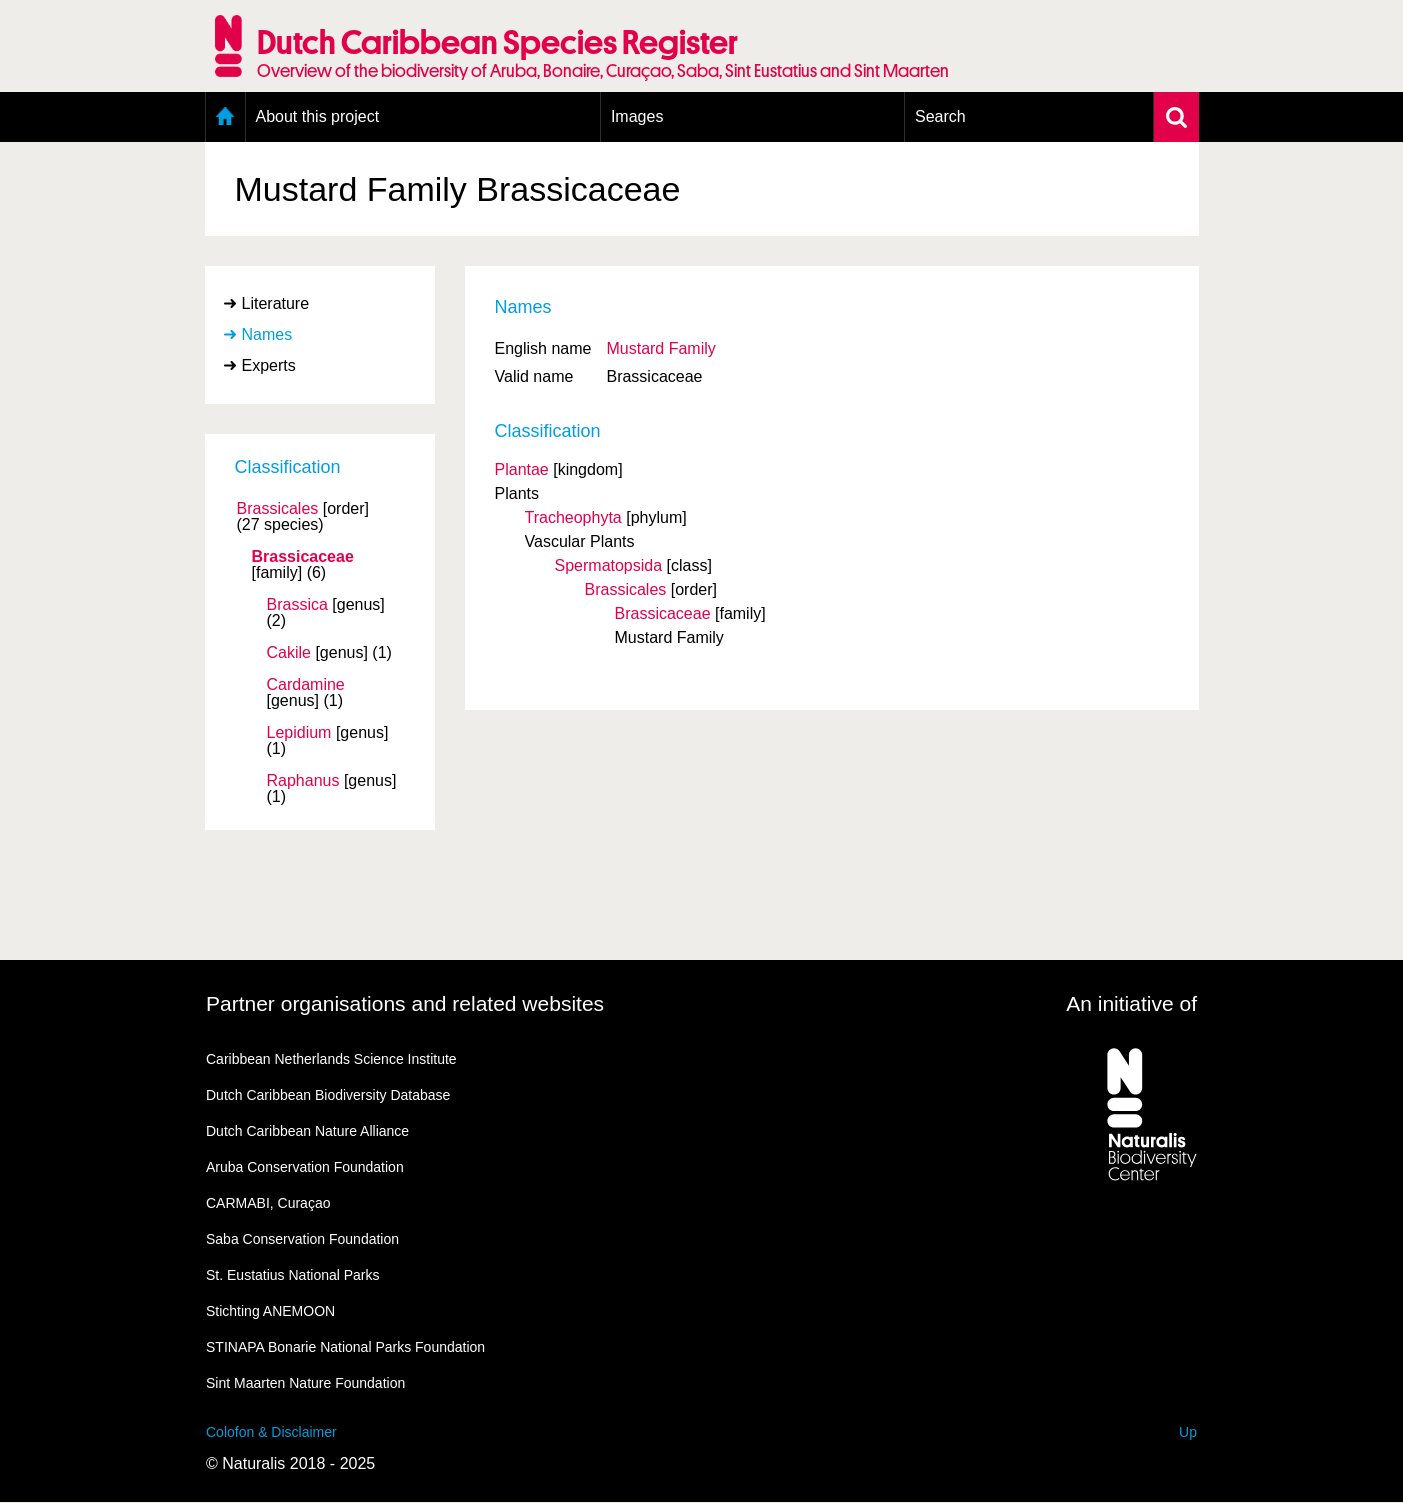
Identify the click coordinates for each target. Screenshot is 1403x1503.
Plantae (522, 469)
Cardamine (306, 685)
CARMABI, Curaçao (268, 1203)
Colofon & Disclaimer (271, 1432)
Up (1188, 1432)
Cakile (289, 653)
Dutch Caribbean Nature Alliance (307, 1131)
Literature (276, 303)
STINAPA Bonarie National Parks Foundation (345, 1347)
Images (637, 116)
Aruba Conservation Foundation (305, 1167)
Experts (269, 365)
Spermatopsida (609, 565)
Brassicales (278, 509)
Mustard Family (660, 348)
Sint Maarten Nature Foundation (305, 1383)
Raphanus (303, 781)
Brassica (297, 605)
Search (940, 116)
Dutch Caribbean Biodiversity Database (328, 1095)
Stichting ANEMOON (270, 1311)
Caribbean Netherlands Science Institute (331, 1059)
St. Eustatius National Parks (293, 1275)
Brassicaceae (303, 557)
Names (267, 334)
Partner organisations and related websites (405, 1003)
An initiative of (1131, 1003)
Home (225, 117)
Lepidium (299, 733)
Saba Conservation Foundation (302, 1239)
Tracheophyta (573, 517)
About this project (318, 116)
